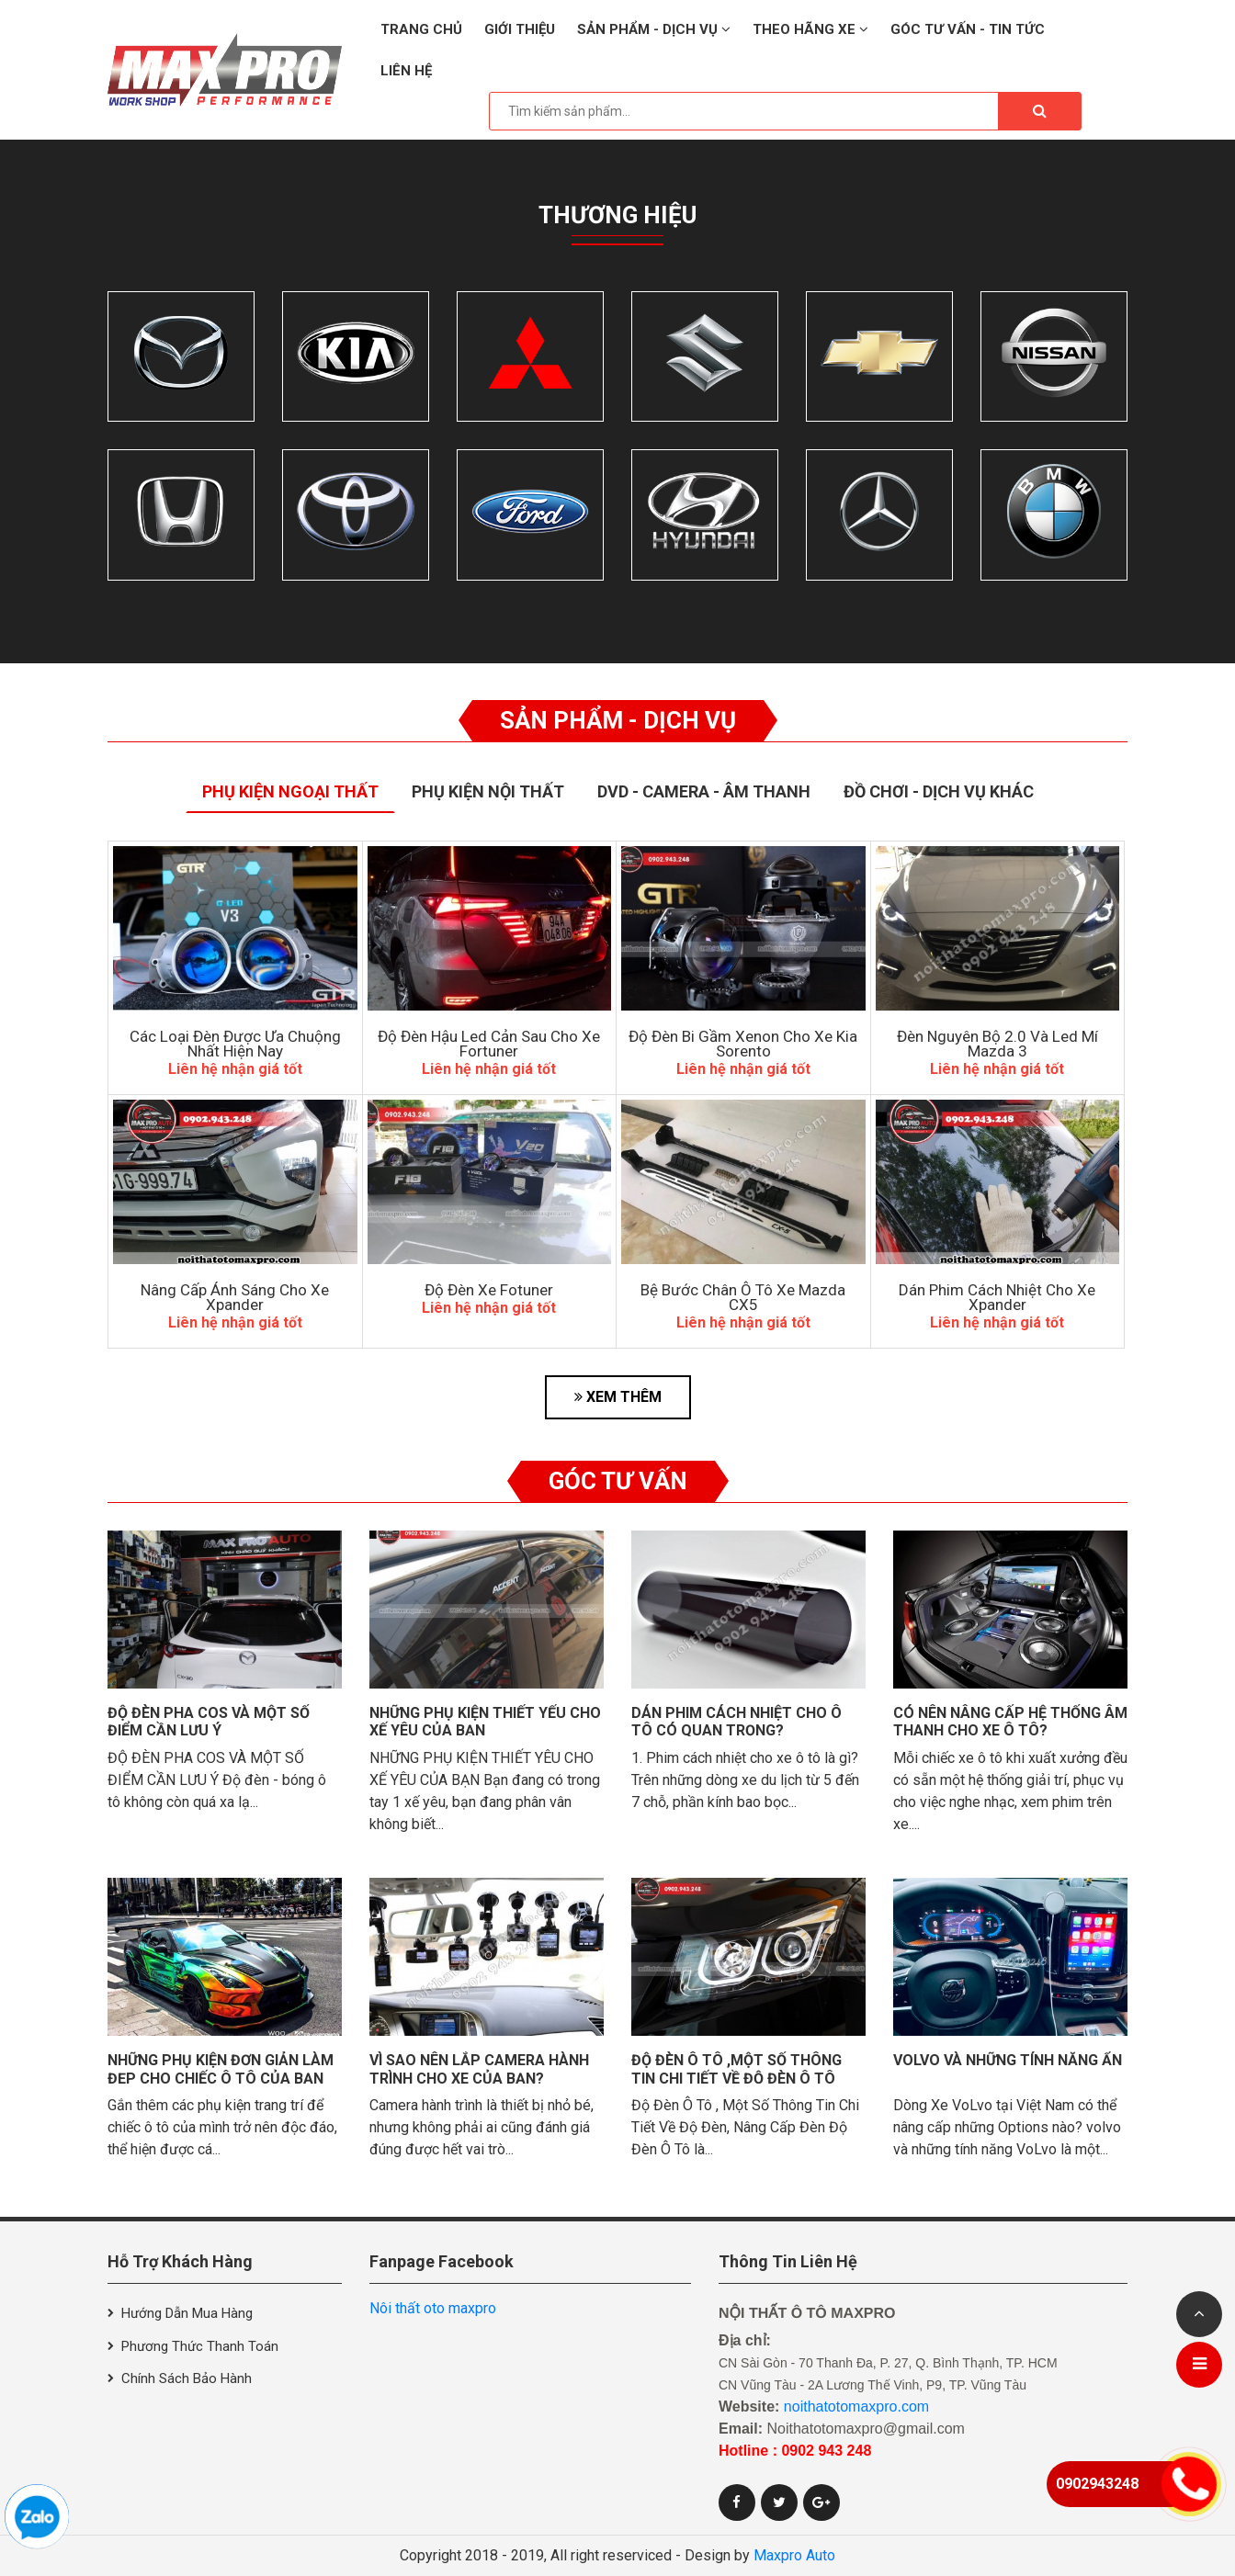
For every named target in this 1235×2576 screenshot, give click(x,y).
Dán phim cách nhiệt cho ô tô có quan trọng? (736, 1721)
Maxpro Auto (794, 2555)
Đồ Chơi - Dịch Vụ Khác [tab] (939, 791)
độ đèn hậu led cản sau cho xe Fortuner (489, 1043)
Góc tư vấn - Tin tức (967, 29)
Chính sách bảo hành (186, 2378)
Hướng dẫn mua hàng (187, 2313)
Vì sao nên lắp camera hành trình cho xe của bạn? (479, 2068)
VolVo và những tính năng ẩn (1007, 2060)
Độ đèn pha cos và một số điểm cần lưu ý (209, 1721)
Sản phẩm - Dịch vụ (654, 29)
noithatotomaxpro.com (856, 2406)
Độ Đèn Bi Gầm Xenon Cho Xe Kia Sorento (743, 1043)
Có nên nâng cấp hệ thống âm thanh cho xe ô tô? (1010, 1721)
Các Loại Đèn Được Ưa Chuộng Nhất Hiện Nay (235, 1043)
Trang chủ (421, 29)
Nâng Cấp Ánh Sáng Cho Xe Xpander (235, 1297)
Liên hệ (406, 70)
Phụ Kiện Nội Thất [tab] (488, 791)
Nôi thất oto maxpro (432, 2308)
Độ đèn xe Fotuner (489, 1290)
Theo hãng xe (810, 29)
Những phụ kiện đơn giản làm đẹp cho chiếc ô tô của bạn (221, 2068)
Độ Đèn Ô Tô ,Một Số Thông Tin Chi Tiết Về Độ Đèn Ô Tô (736, 2068)
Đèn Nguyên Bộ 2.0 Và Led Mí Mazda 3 (997, 1043)
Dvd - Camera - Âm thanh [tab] (703, 791)
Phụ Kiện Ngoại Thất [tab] (290, 791)
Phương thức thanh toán (199, 2346)
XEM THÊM (618, 1397)
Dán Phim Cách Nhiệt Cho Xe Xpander (997, 1297)
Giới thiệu (519, 29)
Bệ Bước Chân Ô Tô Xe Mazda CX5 (742, 1297)
